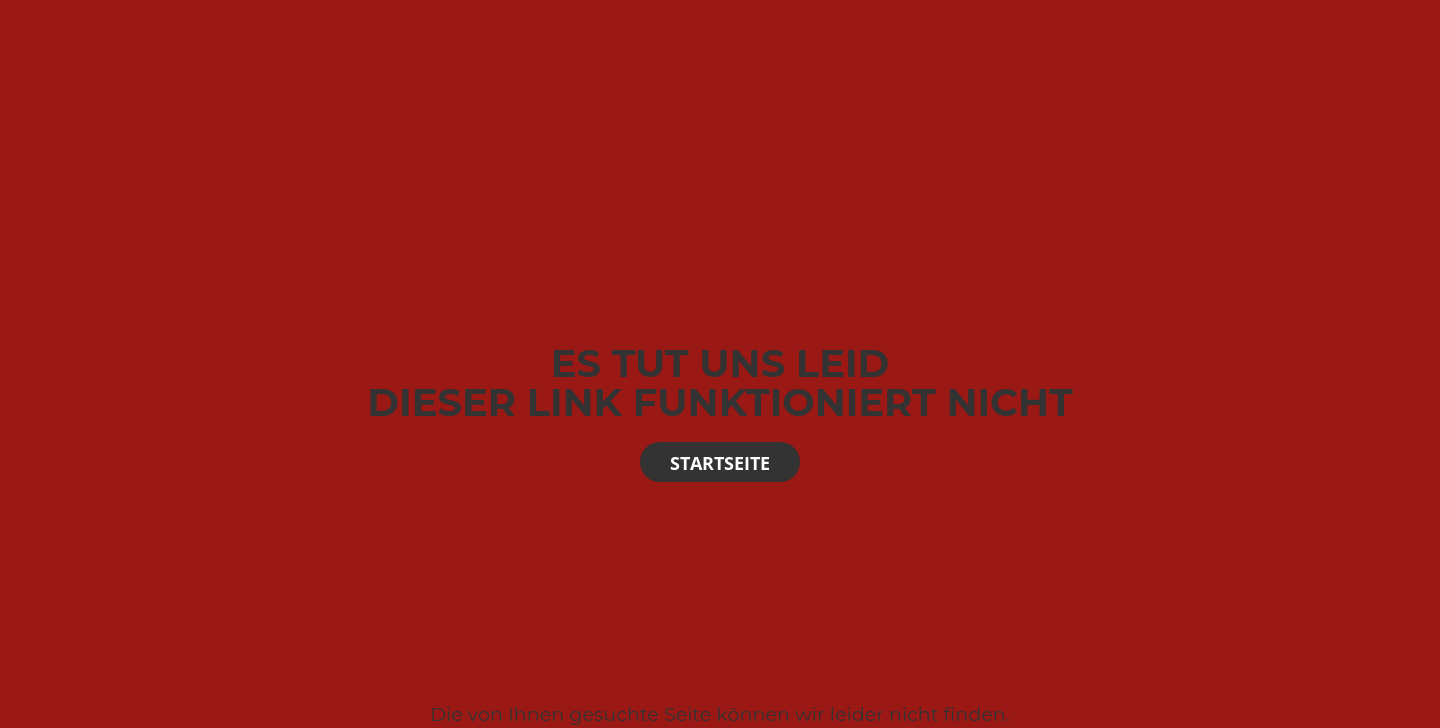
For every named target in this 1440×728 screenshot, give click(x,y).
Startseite (720, 463)
